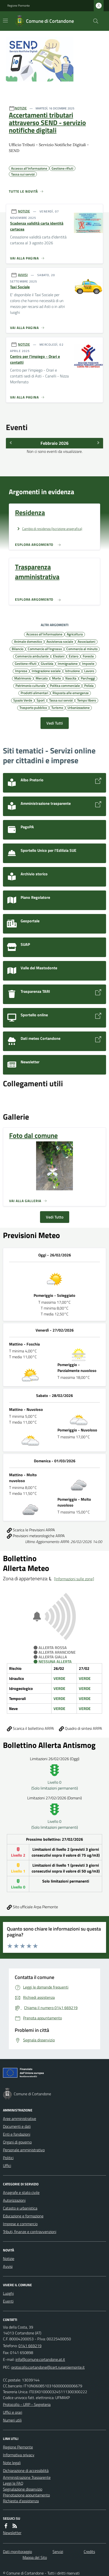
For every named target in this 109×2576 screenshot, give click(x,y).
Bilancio (17, 649)
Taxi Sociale (20, 287)
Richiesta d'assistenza (21, 2501)
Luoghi (8, 2293)
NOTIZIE (21, 108)
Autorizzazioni (14, 2200)
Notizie (8, 2258)
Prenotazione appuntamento (26, 2495)
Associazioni (86, 641)
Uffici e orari (12, 2412)
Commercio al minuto (81, 649)
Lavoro (89, 671)
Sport (41, 700)
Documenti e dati (17, 2126)
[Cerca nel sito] (94, 21)
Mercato (42, 678)
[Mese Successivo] (98, 442)
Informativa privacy (18, 2455)
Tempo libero (86, 700)
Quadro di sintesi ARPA (80, 1728)
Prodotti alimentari (34, 693)
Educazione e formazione (23, 2216)
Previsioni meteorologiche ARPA (36, 1536)
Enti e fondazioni (16, 2134)
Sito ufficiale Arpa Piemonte (32, 1907)
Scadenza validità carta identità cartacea (36, 226)
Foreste (88, 656)
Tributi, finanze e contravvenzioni (29, 2232)
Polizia (89, 685)
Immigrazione (68, 663)
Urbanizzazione (79, 707)
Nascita (70, 678)
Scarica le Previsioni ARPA (31, 1530)
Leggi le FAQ (13, 2483)
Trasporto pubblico (33, 707)
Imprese (21, 671)
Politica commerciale (65, 685)
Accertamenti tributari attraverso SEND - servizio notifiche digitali (47, 122)
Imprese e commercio (20, 2224)
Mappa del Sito (35, 2557)
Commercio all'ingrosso (45, 649)
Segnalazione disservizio (22, 2489)
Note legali (12, 2463)
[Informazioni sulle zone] (74, 1579)
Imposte (88, 663)
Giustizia (47, 663)
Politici (8, 2158)
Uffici (7, 2165)
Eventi (8, 2301)
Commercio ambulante (32, 656)
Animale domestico (28, 641)
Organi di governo (17, 2142)
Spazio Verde (22, 700)
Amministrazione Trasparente (27, 2477)
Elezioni (58, 656)
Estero (73, 656)
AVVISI (23, 274)
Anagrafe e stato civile (21, 2192)
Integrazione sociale (46, 671)
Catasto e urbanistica (20, 2208)
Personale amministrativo (24, 2150)
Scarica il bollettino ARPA (30, 1728)
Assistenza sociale (59, 641)
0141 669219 (29, 2346)
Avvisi (8, 2266)
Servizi (58, 2551)
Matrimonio (22, 678)
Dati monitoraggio (17, 2551)
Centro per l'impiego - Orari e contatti (35, 359)
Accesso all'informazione (44, 634)
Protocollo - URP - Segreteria (27, 2404)
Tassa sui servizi (61, 700)
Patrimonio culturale (30, 685)
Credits (89, 2551)
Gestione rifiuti (25, 663)
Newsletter (12, 2533)
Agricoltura (75, 634)
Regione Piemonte (18, 5)
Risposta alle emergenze (71, 693)
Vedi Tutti (54, 723)
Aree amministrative (19, 2118)
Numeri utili (12, 2420)
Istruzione (72, 671)
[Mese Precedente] (10, 442)
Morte (56, 678)
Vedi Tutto (54, 1217)
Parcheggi (88, 678)
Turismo (57, 707)
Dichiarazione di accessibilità (26, 2470)
